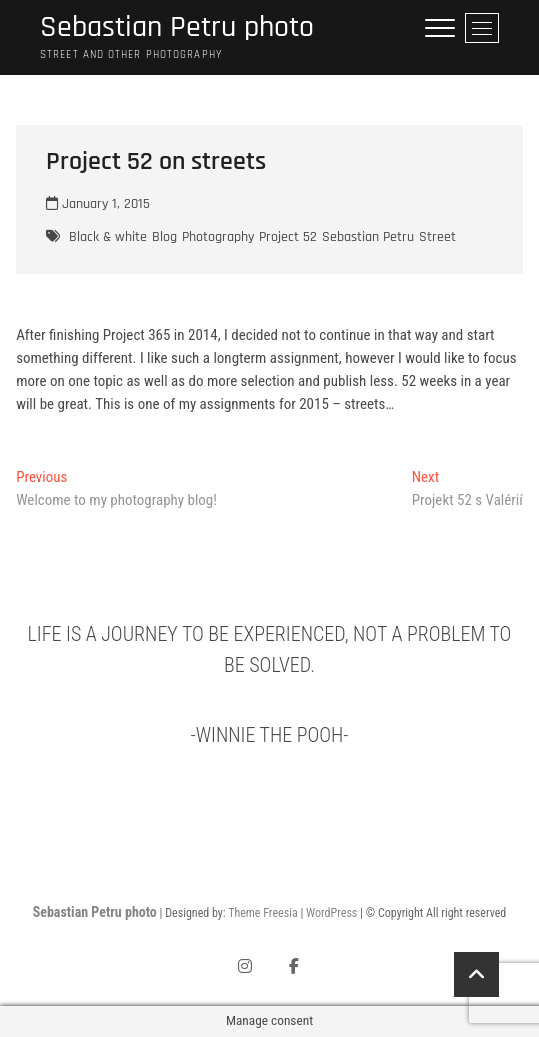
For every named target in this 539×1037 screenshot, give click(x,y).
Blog (164, 237)
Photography (218, 237)
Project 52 (288, 237)
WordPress (331, 913)
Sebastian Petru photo (177, 27)
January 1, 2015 (98, 204)
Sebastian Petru (368, 237)
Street (437, 237)
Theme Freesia (262, 913)
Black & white (108, 237)
